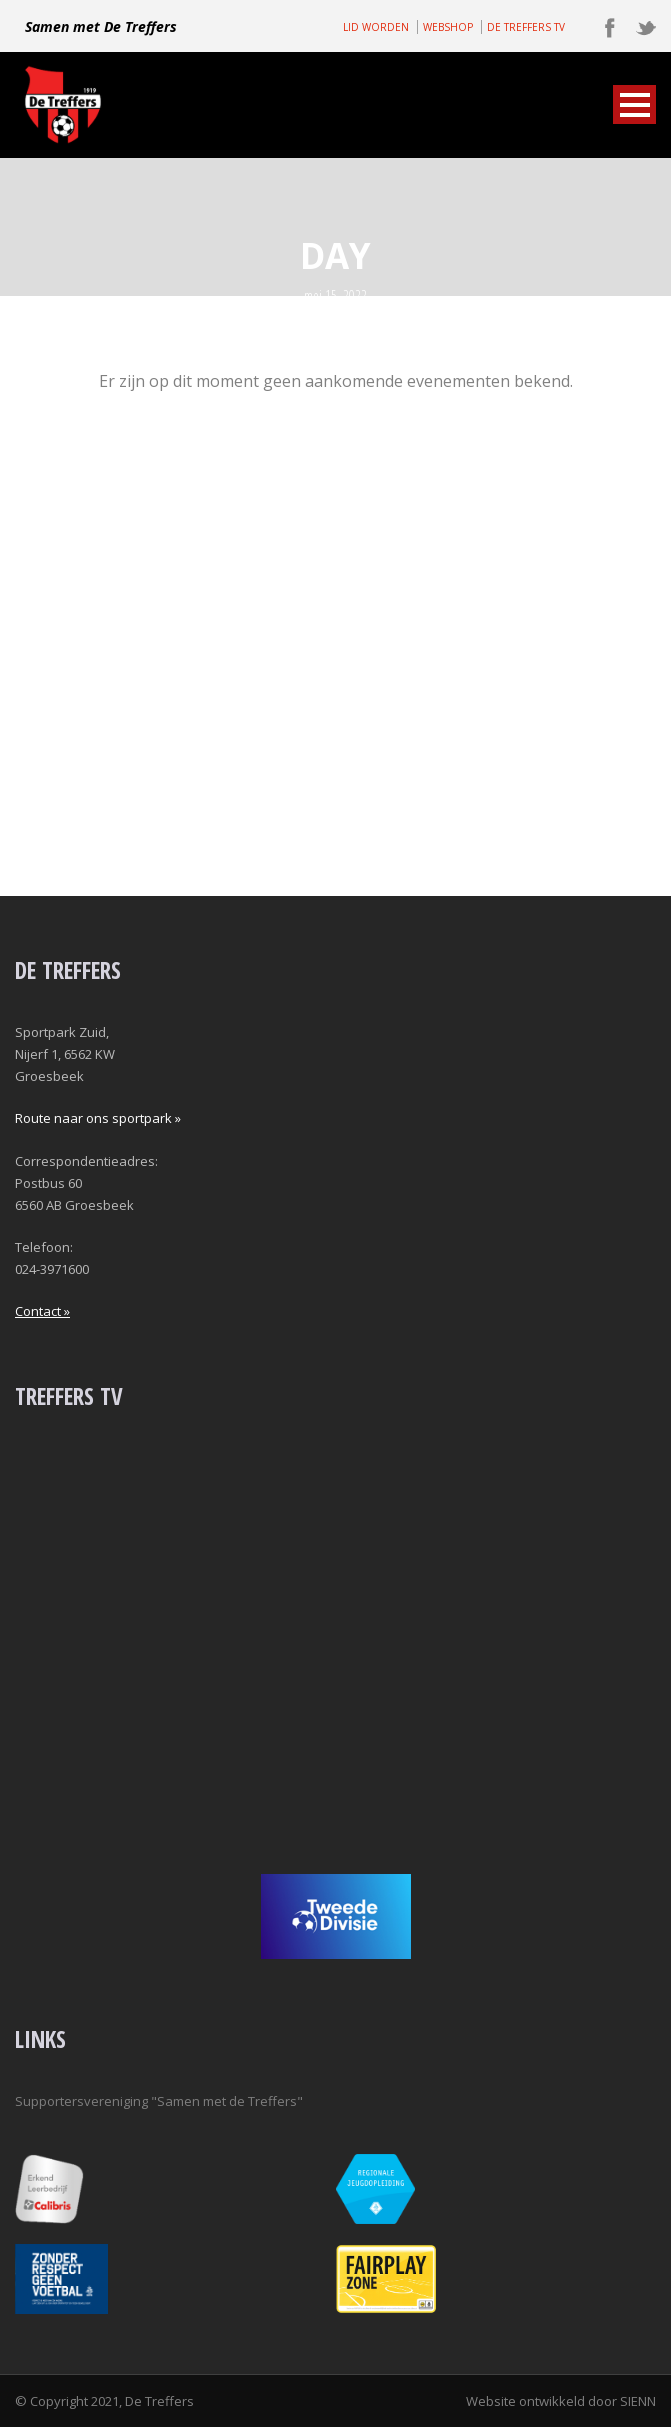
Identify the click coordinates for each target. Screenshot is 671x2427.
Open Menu (634, 104)
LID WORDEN (376, 27)
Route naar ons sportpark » (98, 1118)
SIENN (638, 2401)
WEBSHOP (448, 27)
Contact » (42, 1311)
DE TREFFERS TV (526, 27)
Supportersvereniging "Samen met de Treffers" (159, 2101)
